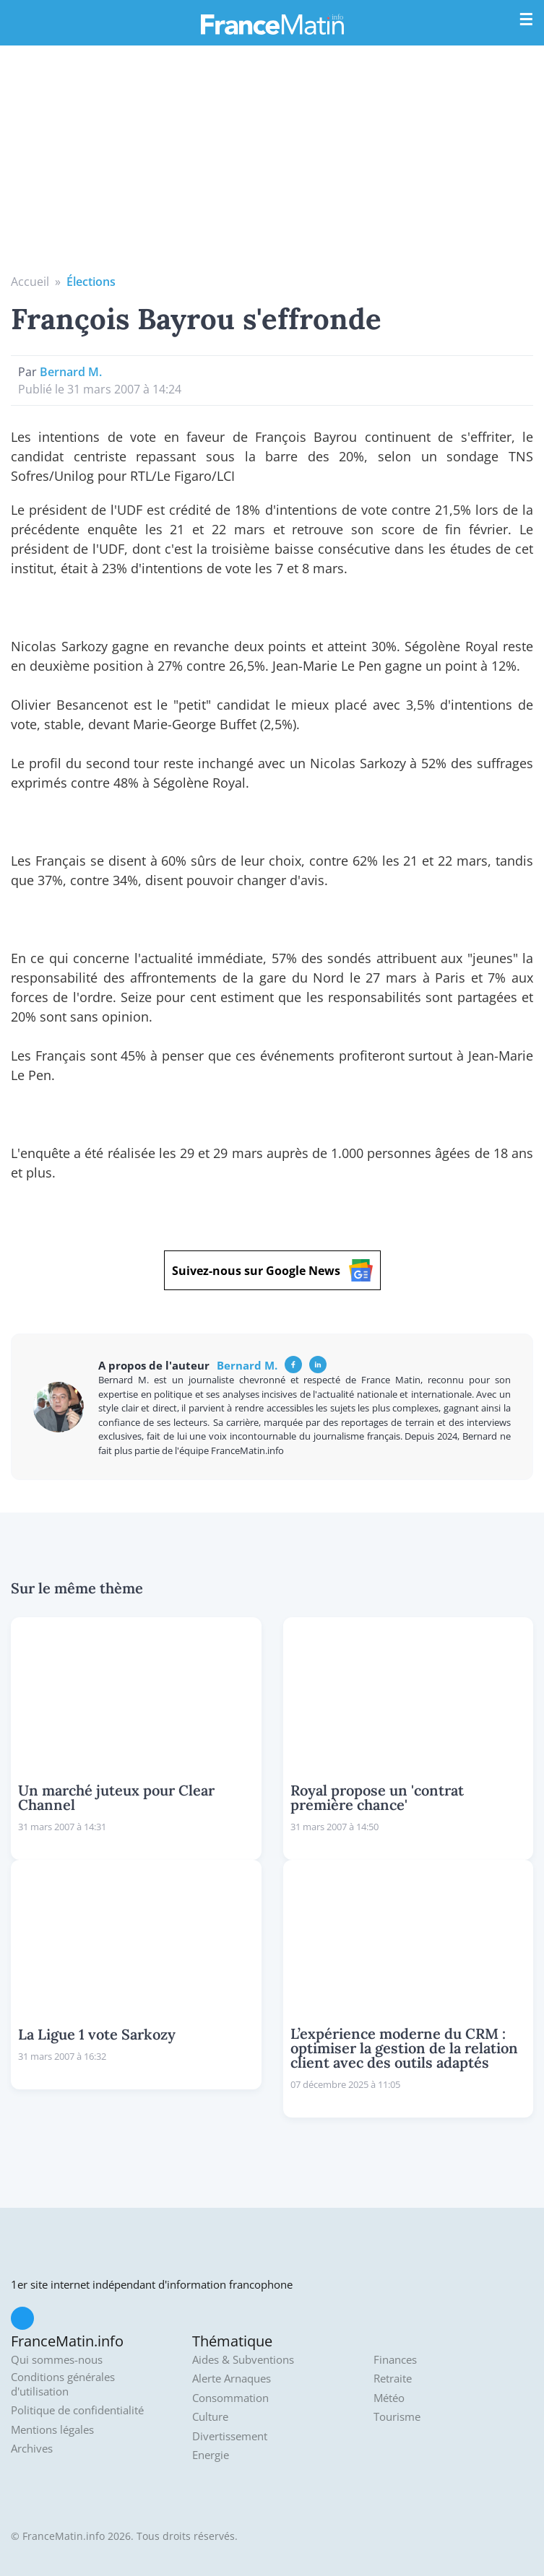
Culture (210, 2417)
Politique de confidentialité (77, 2410)
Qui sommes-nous (57, 2360)
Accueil (30, 282)
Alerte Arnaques (231, 2378)
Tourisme (397, 2417)
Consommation (230, 2398)
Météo (389, 2398)
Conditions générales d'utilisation (63, 2384)
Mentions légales (52, 2430)
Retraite (393, 2378)
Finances (395, 2360)
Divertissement (229, 2436)
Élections (91, 282)
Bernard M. (71, 372)
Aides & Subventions (243, 2360)
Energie (210, 2455)
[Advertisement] (272, 165)
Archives (32, 2448)
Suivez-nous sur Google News (272, 1270)
